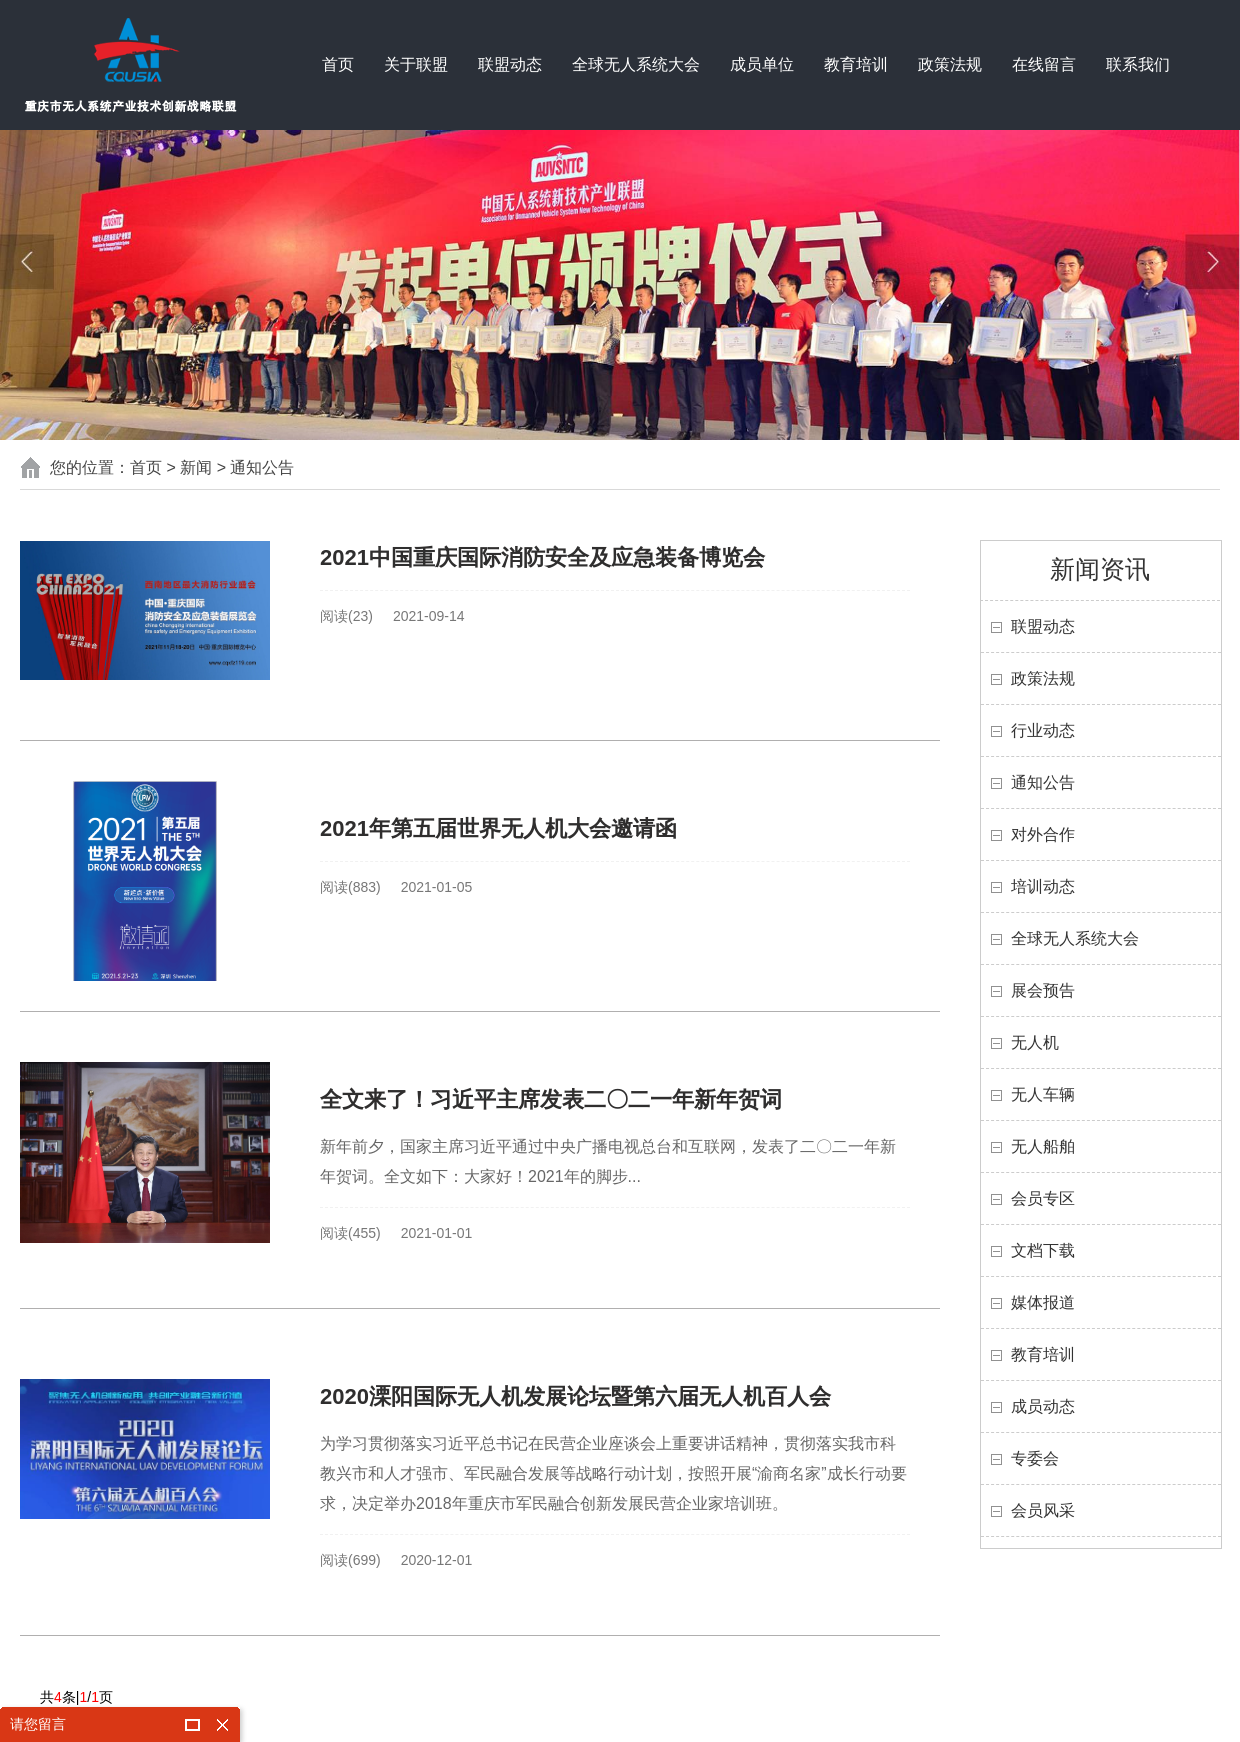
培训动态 (1043, 886)
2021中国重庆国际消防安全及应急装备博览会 (542, 557)
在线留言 (1044, 64)
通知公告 (262, 467)
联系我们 (1138, 64)
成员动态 (1043, 1406)
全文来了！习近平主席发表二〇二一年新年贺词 (551, 1099)
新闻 (196, 467)
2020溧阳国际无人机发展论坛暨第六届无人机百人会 (575, 1396)
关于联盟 (416, 64)
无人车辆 (1043, 1094)
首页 (338, 64)
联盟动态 (510, 64)
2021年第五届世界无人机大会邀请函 (498, 828)
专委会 (1035, 1458)
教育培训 (856, 64)
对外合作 (1043, 834)
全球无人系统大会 (636, 64)
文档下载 (1043, 1250)
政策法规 (950, 64)
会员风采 (1043, 1510)
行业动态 (1043, 730)
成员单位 (762, 64)
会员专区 (1043, 1198)
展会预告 (1043, 990)
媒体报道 (1043, 1302)
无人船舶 (1043, 1146)
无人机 (1035, 1042)
